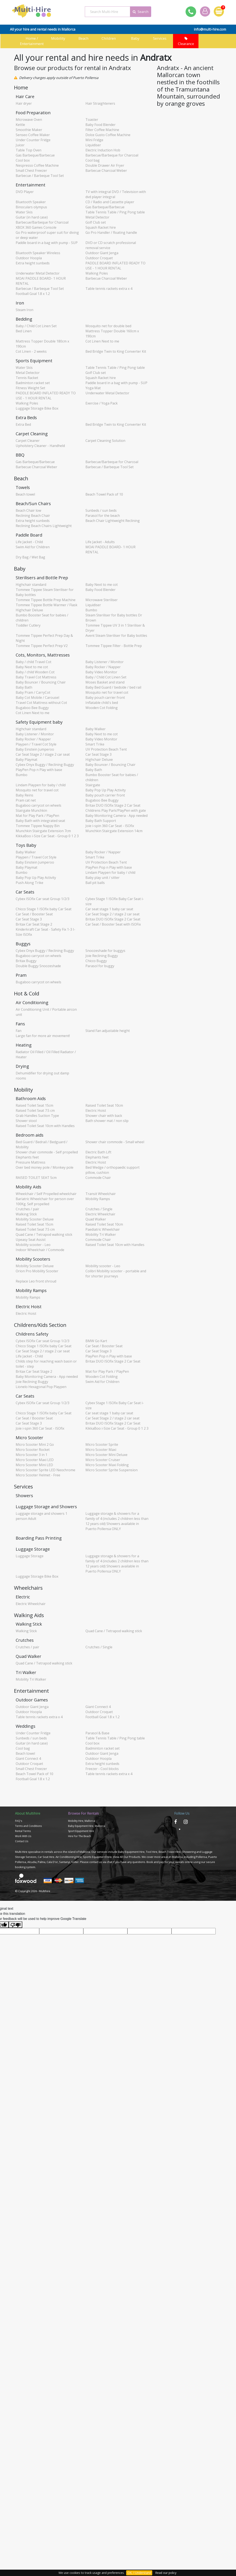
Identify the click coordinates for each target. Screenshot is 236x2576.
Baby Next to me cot (101, 584)
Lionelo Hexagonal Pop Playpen (41, 1386)
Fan (18, 1030)
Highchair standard (31, 584)
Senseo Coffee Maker (33, 134)
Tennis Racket (27, 377)
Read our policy (165, 2573)
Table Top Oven (28, 149)
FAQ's (18, 1820)
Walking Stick (26, 1213)
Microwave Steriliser (101, 599)
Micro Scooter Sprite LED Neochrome (45, 1469)
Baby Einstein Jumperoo (35, 748)
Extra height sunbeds (33, 262)
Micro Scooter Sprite (101, 1444)
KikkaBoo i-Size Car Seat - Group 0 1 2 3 (47, 835)
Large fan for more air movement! (43, 1035)
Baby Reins (24, 794)
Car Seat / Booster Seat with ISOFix (113, 923)
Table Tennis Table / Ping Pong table (115, 211)
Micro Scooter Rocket (33, 1449)
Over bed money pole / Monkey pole (44, 1167)
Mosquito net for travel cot (106, 691)
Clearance (185, 41)
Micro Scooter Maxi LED (35, 1459)
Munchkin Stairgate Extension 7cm (43, 830)
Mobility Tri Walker (100, 1234)
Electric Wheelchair (100, 1213)
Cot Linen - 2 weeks (31, 350)
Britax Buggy (26, 960)
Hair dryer (24, 102)
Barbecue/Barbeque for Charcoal (111, 154)
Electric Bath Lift (98, 1151)
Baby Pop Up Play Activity (105, 789)
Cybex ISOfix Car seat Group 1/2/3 (42, 898)
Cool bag (92, 159)
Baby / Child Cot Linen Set (36, 325)
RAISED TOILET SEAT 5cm (36, 1177)
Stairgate (92, 784)
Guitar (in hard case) (32, 216)
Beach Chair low (28, 509)
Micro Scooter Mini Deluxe (106, 1454)
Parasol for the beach (102, 515)
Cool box (23, 159)
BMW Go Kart (96, 1340)
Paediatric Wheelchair (102, 1229)
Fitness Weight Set (30, 387)
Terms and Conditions (28, 1825)
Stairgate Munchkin (31, 809)
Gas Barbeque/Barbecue (35, 154)
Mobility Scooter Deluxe (35, 1218)
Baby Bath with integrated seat (40, 820)
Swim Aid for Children (33, 546)
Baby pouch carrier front (105, 697)
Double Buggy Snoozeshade (38, 965)
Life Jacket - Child (29, 541)
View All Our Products (126, 1856)
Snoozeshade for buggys (105, 950)
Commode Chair (98, 1177)
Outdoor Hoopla (29, 257)
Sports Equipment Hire (97, 1856)
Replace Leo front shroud (36, 1280)
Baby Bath (24, 686)
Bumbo (91, 609)
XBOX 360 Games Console (36, 226)
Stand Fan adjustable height (107, 1030)
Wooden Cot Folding (101, 707)
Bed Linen (24, 330)
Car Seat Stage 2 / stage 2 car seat (43, 753)
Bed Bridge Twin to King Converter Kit (115, 350)
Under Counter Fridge (33, 139)
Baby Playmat (26, 759)
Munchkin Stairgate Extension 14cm (113, 830)
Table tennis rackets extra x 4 (108, 288)
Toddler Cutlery (28, 624)
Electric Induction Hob (102, 149)
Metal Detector (97, 216)
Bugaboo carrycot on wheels (38, 804)
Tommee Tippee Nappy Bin (38, 825)
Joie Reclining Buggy (101, 955)
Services (160, 38)
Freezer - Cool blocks (102, 1768)
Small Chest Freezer (31, 170)
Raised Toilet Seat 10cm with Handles (45, 1125)
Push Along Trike (29, 882)
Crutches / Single (98, 1208)
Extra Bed (23, 423)
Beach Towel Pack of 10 (104, 493)
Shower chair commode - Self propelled (47, 1151)
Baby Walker (95, 728)
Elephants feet (27, 1156)
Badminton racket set (33, 382)
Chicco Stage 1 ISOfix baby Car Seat (43, 908)
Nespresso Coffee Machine (37, 164)
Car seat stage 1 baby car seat (109, 908)
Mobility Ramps (97, 1198)
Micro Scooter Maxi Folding (107, 1464)
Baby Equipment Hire (131, 1851)
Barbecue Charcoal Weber (106, 170)
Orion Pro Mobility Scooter (37, 1270)
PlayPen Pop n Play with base (39, 769)
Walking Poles (96, 272)
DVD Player (25, 191)
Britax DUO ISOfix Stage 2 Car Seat (112, 804)
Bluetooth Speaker (31, 201)
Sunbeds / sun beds (101, 509)
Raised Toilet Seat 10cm (104, 1105)
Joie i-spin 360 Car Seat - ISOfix (109, 825)
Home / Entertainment (31, 41)
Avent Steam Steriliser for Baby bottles (116, 635)
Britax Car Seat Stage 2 (34, 923)
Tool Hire (151, 1851)
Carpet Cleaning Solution (105, 440)
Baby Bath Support (100, 820)
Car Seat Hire (46, 1856)
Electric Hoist (95, 1110)
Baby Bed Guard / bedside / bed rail (113, 686)
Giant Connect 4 (98, 1706)
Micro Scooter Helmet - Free (38, 1474)
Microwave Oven (29, 119)
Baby (135, 38)
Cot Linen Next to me (102, 340)
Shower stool (26, 1120)
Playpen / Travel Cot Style (36, 743)
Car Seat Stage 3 (98, 753)
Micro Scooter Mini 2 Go (35, 1444)
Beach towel (25, 493)
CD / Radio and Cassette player (109, 201)
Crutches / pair (27, 1208)
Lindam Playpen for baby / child (41, 784)
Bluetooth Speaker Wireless (38, 252)
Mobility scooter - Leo (33, 1244)
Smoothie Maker (29, 129)
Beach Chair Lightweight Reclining (112, 520)
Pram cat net (26, 799)
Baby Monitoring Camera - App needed (116, 815)
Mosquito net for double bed (108, 325)
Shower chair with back (103, 1115)
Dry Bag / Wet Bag (30, 556)
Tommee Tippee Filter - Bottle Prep (113, 645)
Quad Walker (95, 1218)
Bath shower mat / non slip (106, 1120)
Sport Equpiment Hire (81, 1830)
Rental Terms (23, 1830)
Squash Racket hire (100, 226)
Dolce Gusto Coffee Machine (107, 134)
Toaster (91, 119)
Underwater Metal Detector (38, 272)
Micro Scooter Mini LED (34, 1464)
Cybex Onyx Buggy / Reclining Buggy (45, 764)
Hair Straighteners (100, 102)
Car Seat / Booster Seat (34, 913)
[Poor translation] (15, 1924)
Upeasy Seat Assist (31, 1239)
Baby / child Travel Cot (33, 661)
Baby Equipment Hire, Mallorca (86, 1825)
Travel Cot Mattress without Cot (41, 702)
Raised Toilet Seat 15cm (34, 1105)
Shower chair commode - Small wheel (114, 1141)
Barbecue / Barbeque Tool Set (40, 175)
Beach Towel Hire (170, 1851)
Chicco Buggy (96, 960)
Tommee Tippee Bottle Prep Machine (45, 599)
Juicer (20, 144)
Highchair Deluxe (29, 609)
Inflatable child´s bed (101, 702)
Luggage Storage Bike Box (37, 407)
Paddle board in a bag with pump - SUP (47, 242)
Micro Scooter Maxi (100, 1449)
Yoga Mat (93, 387)
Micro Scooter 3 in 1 (31, 1454)
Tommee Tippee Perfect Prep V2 (42, 645)
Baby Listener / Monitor (104, 661)
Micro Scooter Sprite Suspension (111, 1469)
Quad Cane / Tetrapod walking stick (44, 1234)
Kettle (20, 124)
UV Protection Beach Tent (106, 748)
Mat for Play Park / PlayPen (37, 815)
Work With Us (23, 1836)
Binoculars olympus (31, 206)
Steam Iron (24, 309)
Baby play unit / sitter (102, 877)
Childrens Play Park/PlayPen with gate (115, 809)
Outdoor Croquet (99, 257)
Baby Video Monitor (101, 671)
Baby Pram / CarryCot (33, 691)
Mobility (59, 38)
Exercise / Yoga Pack (101, 402)
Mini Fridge (94, 139)
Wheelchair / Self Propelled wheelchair (46, 1193)
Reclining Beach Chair (33, 515)
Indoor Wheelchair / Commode (40, 1249)
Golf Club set (95, 221)
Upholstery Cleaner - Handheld (40, 445)
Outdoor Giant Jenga (101, 252)
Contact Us (21, 1841)
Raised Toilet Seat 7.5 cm (35, 1110)
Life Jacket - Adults (100, 541)
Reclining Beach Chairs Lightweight (44, 525)
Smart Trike (94, 743)
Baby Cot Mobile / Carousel (37, 697)
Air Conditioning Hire (69, 1856)
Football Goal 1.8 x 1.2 (33, 293)
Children (109, 38)
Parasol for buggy (99, 965)
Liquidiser (93, 144)
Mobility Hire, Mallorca (81, 1820)
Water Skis (24, 211)
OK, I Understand (139, 2573)
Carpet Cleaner (28, 440)
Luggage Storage (29, 1555)
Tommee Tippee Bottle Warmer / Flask (46, 604)
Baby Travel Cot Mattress (36, 676)
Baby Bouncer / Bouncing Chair (41, 681)
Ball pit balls (95, 882)
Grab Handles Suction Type (37, 1115)
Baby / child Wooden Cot (35, 671)
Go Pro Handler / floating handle (111, 232)
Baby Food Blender (100, 124)
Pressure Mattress (30, 1162)
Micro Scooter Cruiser (102, 1459)
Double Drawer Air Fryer (104, 164)
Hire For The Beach (79, 1836)
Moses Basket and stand (104, 681)
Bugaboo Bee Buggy (32, 707)
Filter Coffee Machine (102, 129)
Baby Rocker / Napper (103, 666)
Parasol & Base (97, 1732)
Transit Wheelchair (100, 1193)
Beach (84, 38)
